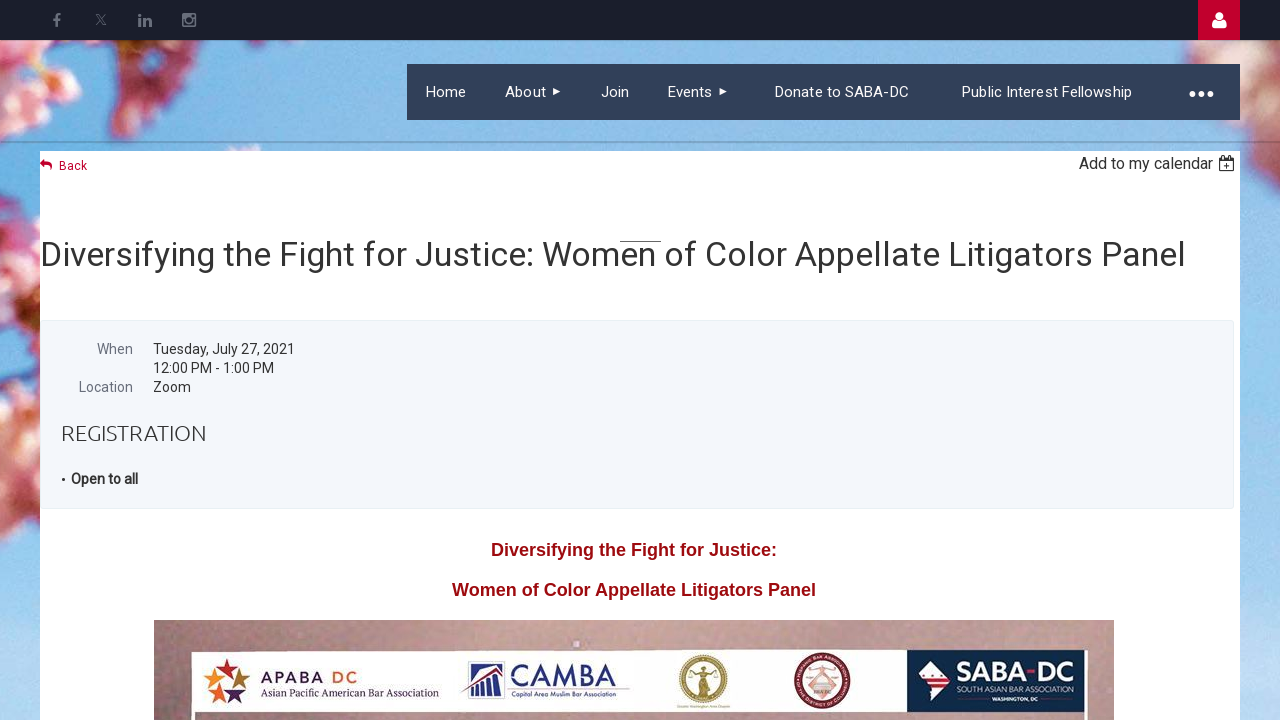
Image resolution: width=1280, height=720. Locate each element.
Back (73, 166)
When (115, 349)
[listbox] (1159, 163)
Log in (1219, 20)
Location (106, 387)
